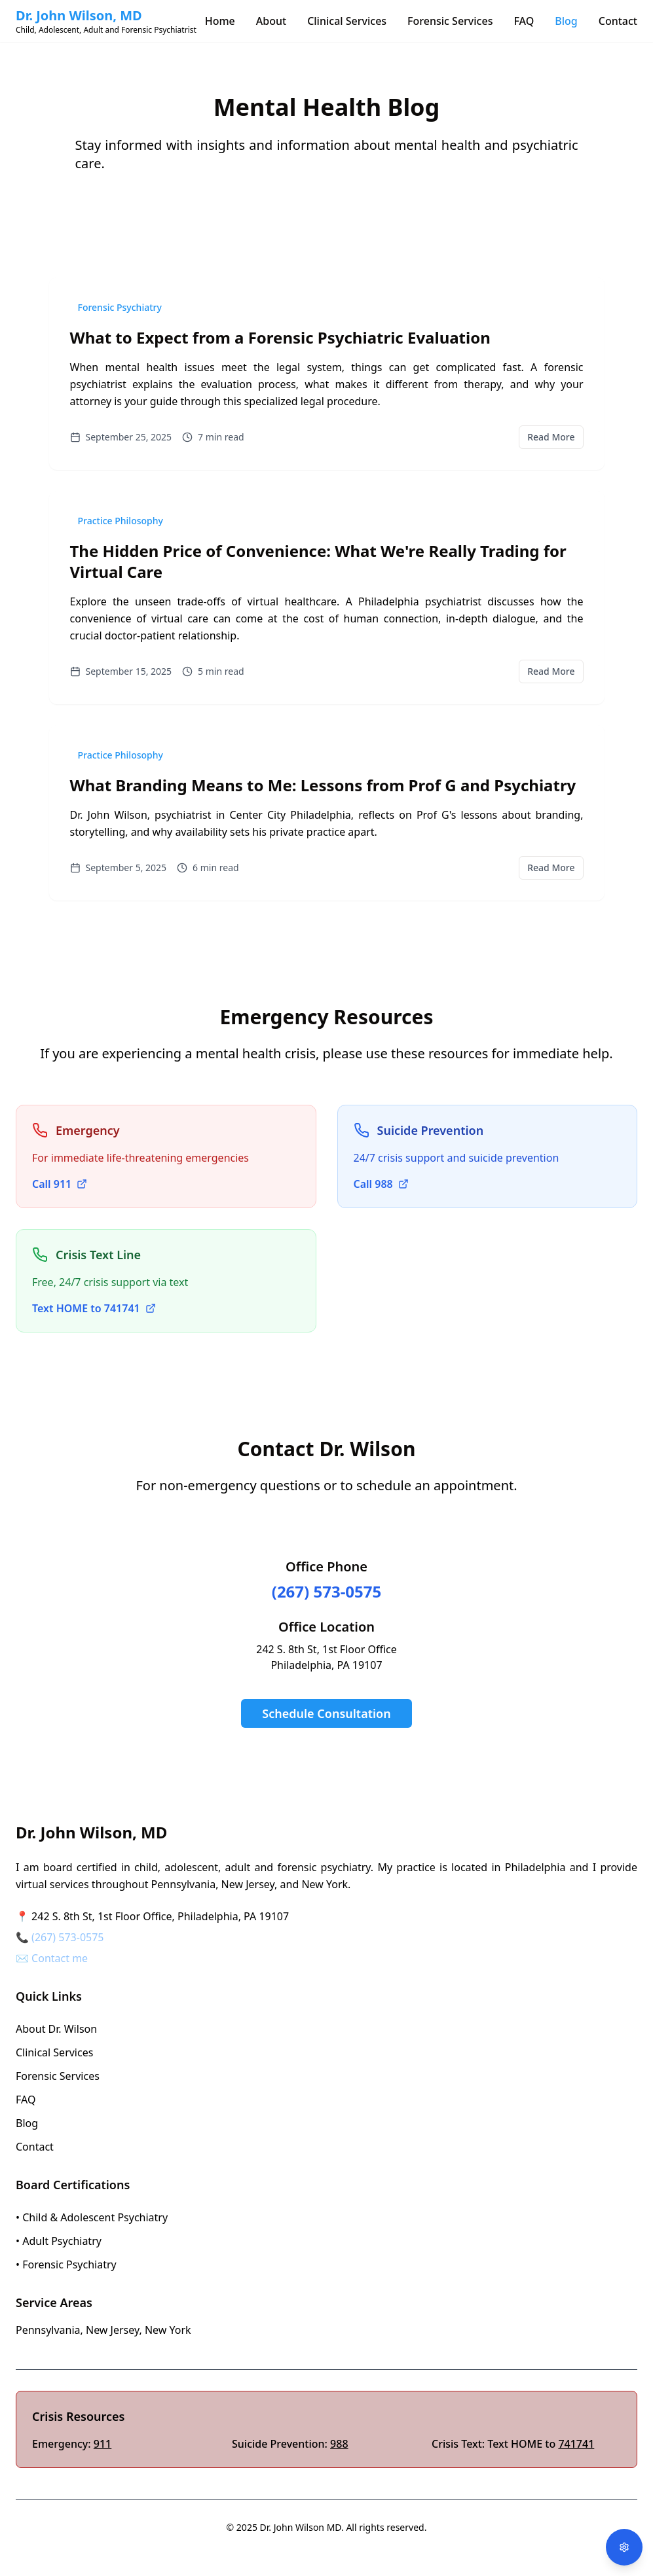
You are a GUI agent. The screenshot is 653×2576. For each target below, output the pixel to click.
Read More (550, 437)
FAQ (523, 21)
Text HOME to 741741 (94, 1308)
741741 (576, 2444)
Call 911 (59, 1184)
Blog (566, 21)
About (271, 21)
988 (339, 2444)
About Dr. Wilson (56, 2029)
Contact (618, 21)
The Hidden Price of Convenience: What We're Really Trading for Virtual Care (318, 561)
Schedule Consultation (326, 1713)
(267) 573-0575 (326, 1591)
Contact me (59, 1958)
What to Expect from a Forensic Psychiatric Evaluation (280, 337)
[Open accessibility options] (624, 2547)
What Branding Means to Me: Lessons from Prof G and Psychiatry (323, 785)
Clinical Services (346, 21)
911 (102, 2444)
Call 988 (381, 1184)
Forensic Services (450, 21)
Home (220, 21)
